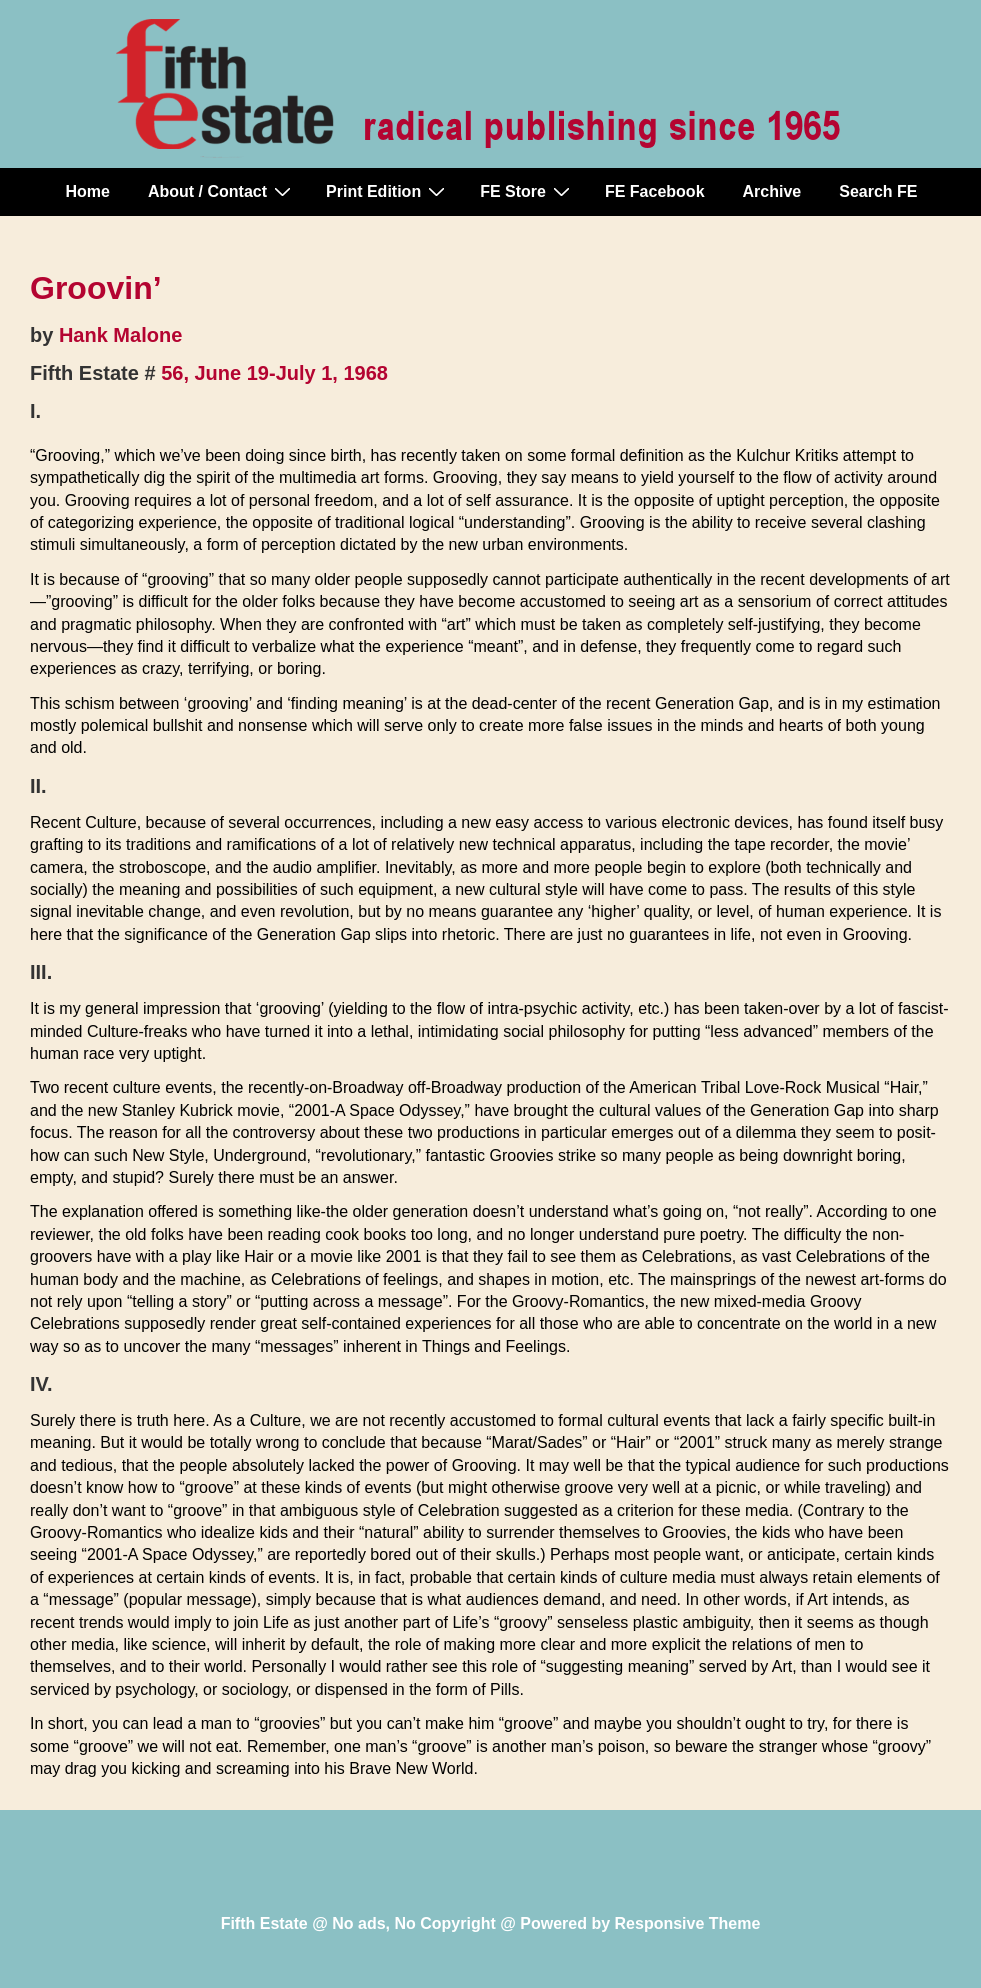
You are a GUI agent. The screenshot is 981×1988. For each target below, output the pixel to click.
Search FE (878, 191)
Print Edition (388, 191)
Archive (772, 191)
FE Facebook (655, 191)
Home (88, 191)
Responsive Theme (688, 1923)
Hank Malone (120, 335)
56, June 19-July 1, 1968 (274, 373)
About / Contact (222, 191)
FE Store (527, 191)
